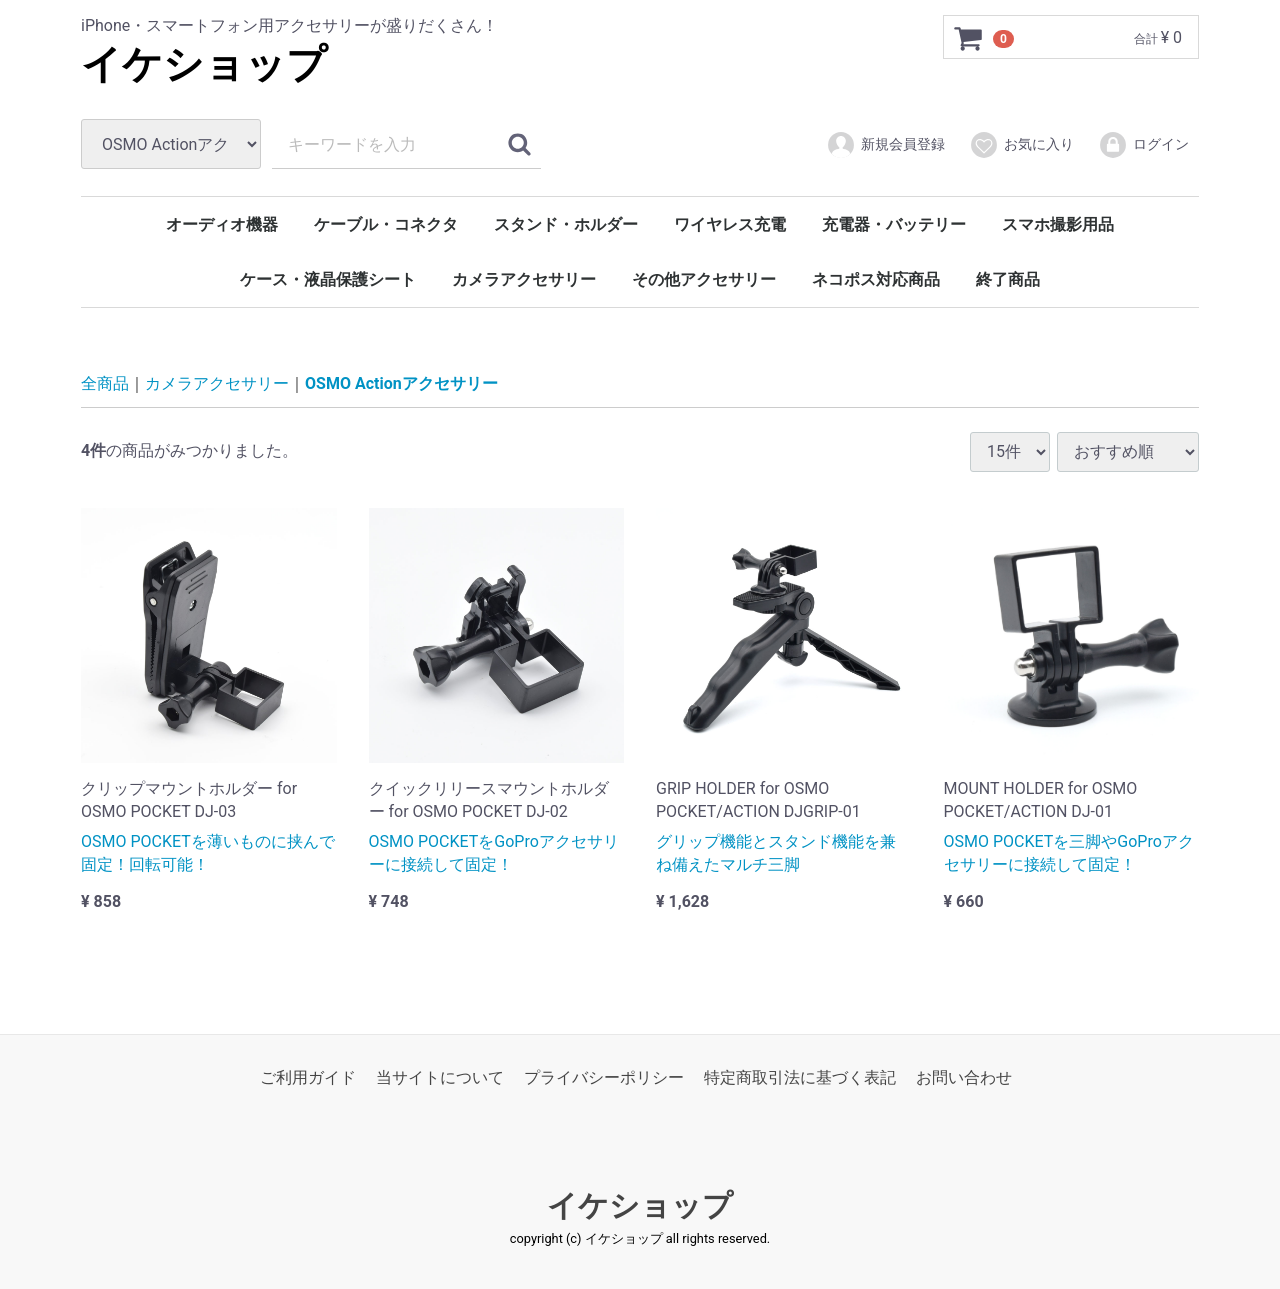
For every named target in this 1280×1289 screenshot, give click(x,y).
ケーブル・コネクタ (386, 224)
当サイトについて (440, 1077)
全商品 (105, 383)
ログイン (1143, 145)
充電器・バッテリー (894, 224)
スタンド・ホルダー (566, 224)
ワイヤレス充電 (730, 224)
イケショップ (204, 64)
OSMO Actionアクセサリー (401, 383)
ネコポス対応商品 (876, 279)
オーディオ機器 (222, 224)
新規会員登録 (885, 145)
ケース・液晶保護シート (328, 279)
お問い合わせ (964, 1077)
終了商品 (1008, 279)
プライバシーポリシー (604, 1077)
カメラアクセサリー (524, 279)
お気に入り (1021, 145)
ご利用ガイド (308, 1077)
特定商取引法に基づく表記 (800, 1077)
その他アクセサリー (704, 279)
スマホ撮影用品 (1058, 224)
